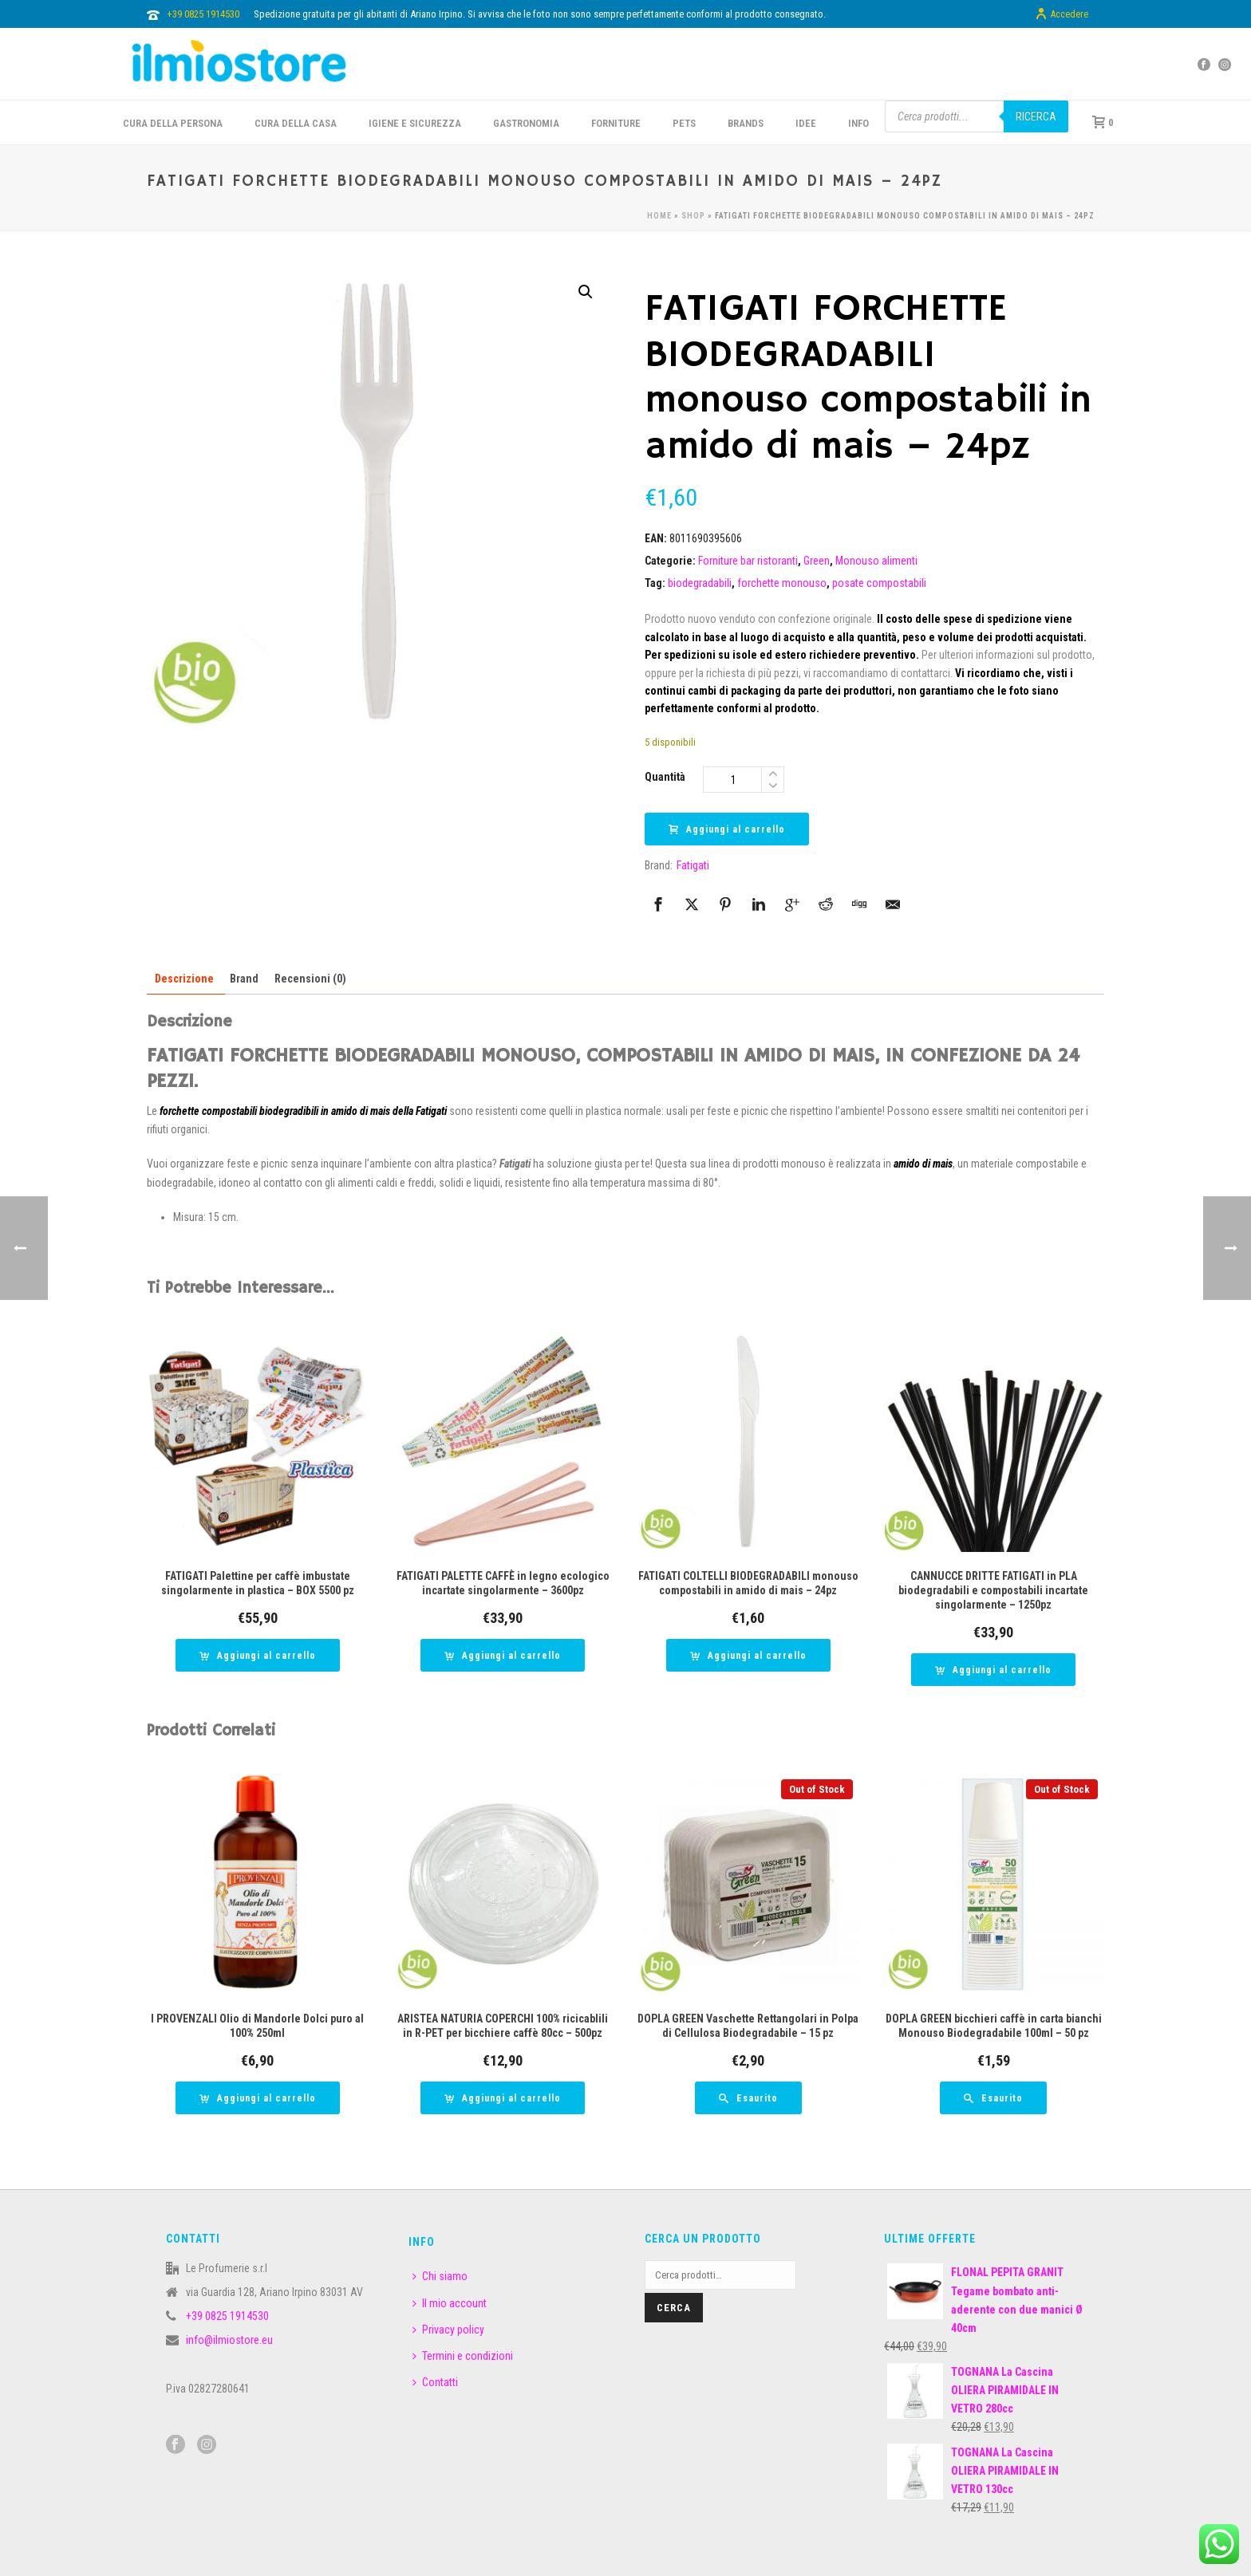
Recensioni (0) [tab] (310, 978)
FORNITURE (616, 123)
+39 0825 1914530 (203, 14)
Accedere (1061, 14)
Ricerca (1036, 116)
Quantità (665, 776)
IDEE (805, 123)
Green (816, 560)
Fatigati (693, 865)
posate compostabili (879, 583)
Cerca (674, 2308)
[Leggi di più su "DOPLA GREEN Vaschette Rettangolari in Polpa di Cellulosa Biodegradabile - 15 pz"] (748, 2098)
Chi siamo (440, 2276)
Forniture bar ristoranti (748, 560)
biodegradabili (700, 583)
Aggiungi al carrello (727, 829)
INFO (858, 123)
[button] (585, 292)
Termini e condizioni (462, 2356)
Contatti (435, 2382)
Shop (693, 215)
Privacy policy (448, 2329)
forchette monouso (782, 583)
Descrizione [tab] (184, 978)
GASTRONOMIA (526, 123)
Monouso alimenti (876, 560)
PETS (684, 123)
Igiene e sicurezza (415, 123)
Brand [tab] (244, 978)
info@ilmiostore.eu (229, 2340)
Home (659, 215)
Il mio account (449, 2303)
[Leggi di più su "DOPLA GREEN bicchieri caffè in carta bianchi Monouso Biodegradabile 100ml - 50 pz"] (993, 2098)
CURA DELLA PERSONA (173, 123)
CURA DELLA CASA (296, 123)
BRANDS (746, 123)
